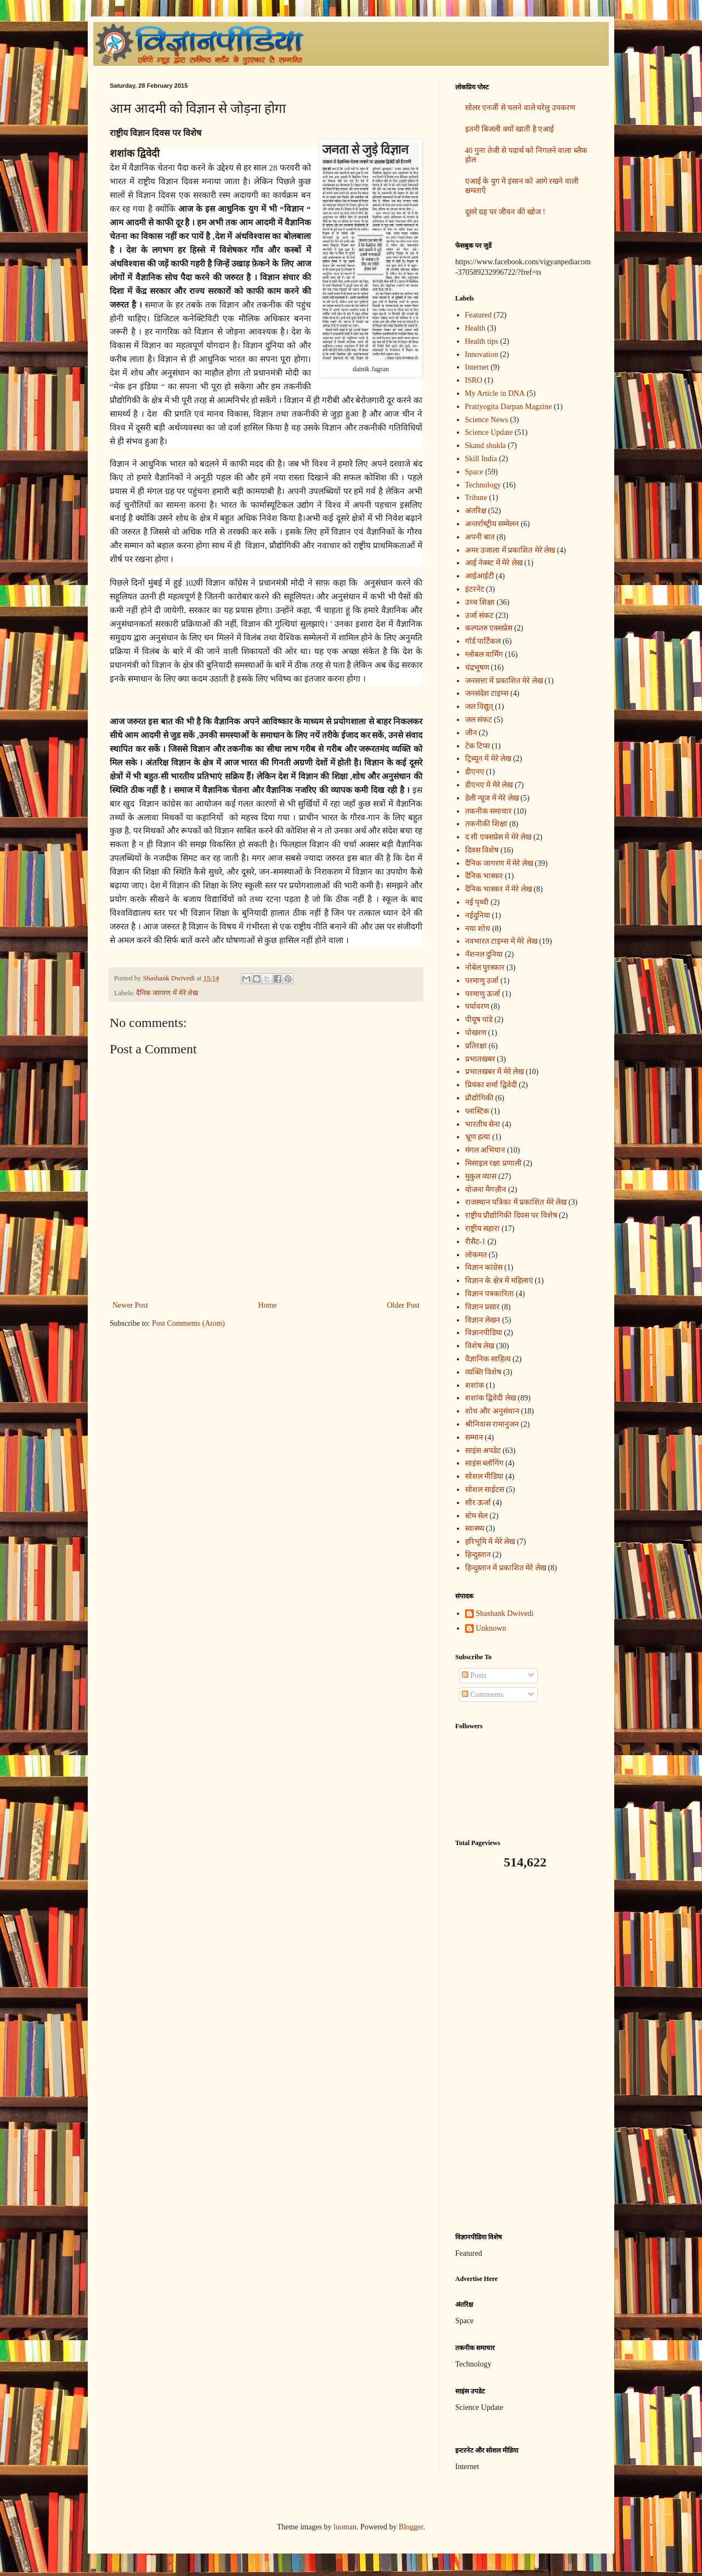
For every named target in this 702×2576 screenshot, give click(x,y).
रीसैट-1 (475, 1242)
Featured (478, 315)
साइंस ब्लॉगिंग (484, 1463)
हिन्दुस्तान (478, 1555)
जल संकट (478, 720)
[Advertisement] (523, 2051)
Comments (482, 1694)
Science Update (489, 432)
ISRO (474, 380)
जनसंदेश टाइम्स (487, 693)
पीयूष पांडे (479, 1019)
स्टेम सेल (476, 1516)
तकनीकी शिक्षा (486, 824)
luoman (344, 2527)
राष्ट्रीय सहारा (482, 1228)
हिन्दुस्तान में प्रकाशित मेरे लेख (505, 1568)
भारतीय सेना (483, 1124)
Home (267, 1305)
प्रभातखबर (480, 1059)
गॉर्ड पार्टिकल (483, 641)
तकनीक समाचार (488, 811)
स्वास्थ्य (474, 1528)
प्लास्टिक (477, 1111)
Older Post (403, 1305)
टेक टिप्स (477, 746)
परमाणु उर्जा (482, 981)
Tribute (476, 497)
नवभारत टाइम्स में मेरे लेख (501, 941)
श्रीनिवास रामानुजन (492, 1424)
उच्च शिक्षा (480, 602)
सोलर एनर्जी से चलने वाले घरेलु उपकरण (520, 108)
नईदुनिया (477, 915)
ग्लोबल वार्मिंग (484, 654)
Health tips (482, 341)
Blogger (411, 2527)
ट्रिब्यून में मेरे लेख (488, 758)
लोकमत (476, 1255)
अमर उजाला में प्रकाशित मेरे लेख (510, 550)
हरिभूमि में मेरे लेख (490, 1541)
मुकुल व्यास (481, 1176)
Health (475, 328)
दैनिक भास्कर (484, 876)
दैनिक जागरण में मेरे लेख (167, 993)
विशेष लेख (480, 1346)
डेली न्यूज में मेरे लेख (492, 798)
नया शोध (478, 928)
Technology (483, 485)
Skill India (481, 459)
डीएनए (474, 772)
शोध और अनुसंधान (492, 1411)
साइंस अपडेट (483, 1450)
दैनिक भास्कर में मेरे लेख (498, 889)
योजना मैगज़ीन (486, 1189)
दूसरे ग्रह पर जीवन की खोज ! (505, 212)
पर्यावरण (477, 1006)
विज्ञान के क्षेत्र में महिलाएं (499, 1280)
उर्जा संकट (479, 615)
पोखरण (475, 1033)
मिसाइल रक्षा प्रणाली (493, 1163)
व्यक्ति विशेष (483, 1372)
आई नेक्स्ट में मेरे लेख (494, 563)
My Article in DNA (495, 393)
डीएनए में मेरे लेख (489, 785)
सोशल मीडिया (484, 1476)
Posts (474, 1675)
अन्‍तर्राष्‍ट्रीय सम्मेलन (492, 524)
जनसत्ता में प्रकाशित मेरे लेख (504, 681)
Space (474, 472)
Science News (486, 420)
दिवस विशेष (482, 850)
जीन (471, 733)
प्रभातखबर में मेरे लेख (494, 1072)
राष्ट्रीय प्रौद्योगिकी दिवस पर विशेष (511, 1215)
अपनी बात (480, 537)
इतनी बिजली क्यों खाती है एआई (509, 129)
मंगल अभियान (485, 1150)
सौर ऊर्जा (478, 1503)
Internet (477, 367)
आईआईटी (479, 576)
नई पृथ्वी (477, 902)
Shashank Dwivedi (505, 1613)
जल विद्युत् (479, 706)
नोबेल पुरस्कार (485, 967)
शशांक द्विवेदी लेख (490, 1398)
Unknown (491, 1628)
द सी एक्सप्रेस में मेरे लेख (498, 837)
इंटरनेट (474, 589)
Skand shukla (485, 445)
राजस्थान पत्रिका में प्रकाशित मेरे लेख (516, 1202)
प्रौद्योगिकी (479, 1098)
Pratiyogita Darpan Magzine (508, 406)
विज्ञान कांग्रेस (484, 1267)
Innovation (482, 354)
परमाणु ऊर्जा (483, 994)
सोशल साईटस (485, 1489)
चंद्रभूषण (477, 667)
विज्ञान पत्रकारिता (489, 1294)
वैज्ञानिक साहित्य (488, 1359)
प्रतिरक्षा (476, 1046)
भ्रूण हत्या (478, 1137)
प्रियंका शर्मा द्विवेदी (491, 1085)
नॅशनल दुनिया (484, 954)
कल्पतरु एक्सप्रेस (489, 628)
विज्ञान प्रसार (482, 1307)
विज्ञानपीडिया (483, 1333)
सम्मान (474, 1437)
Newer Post (130, 1305)
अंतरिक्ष (475, 511)
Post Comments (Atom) (188, 1323)
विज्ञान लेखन (483, 1320)
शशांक (474, 1385)
